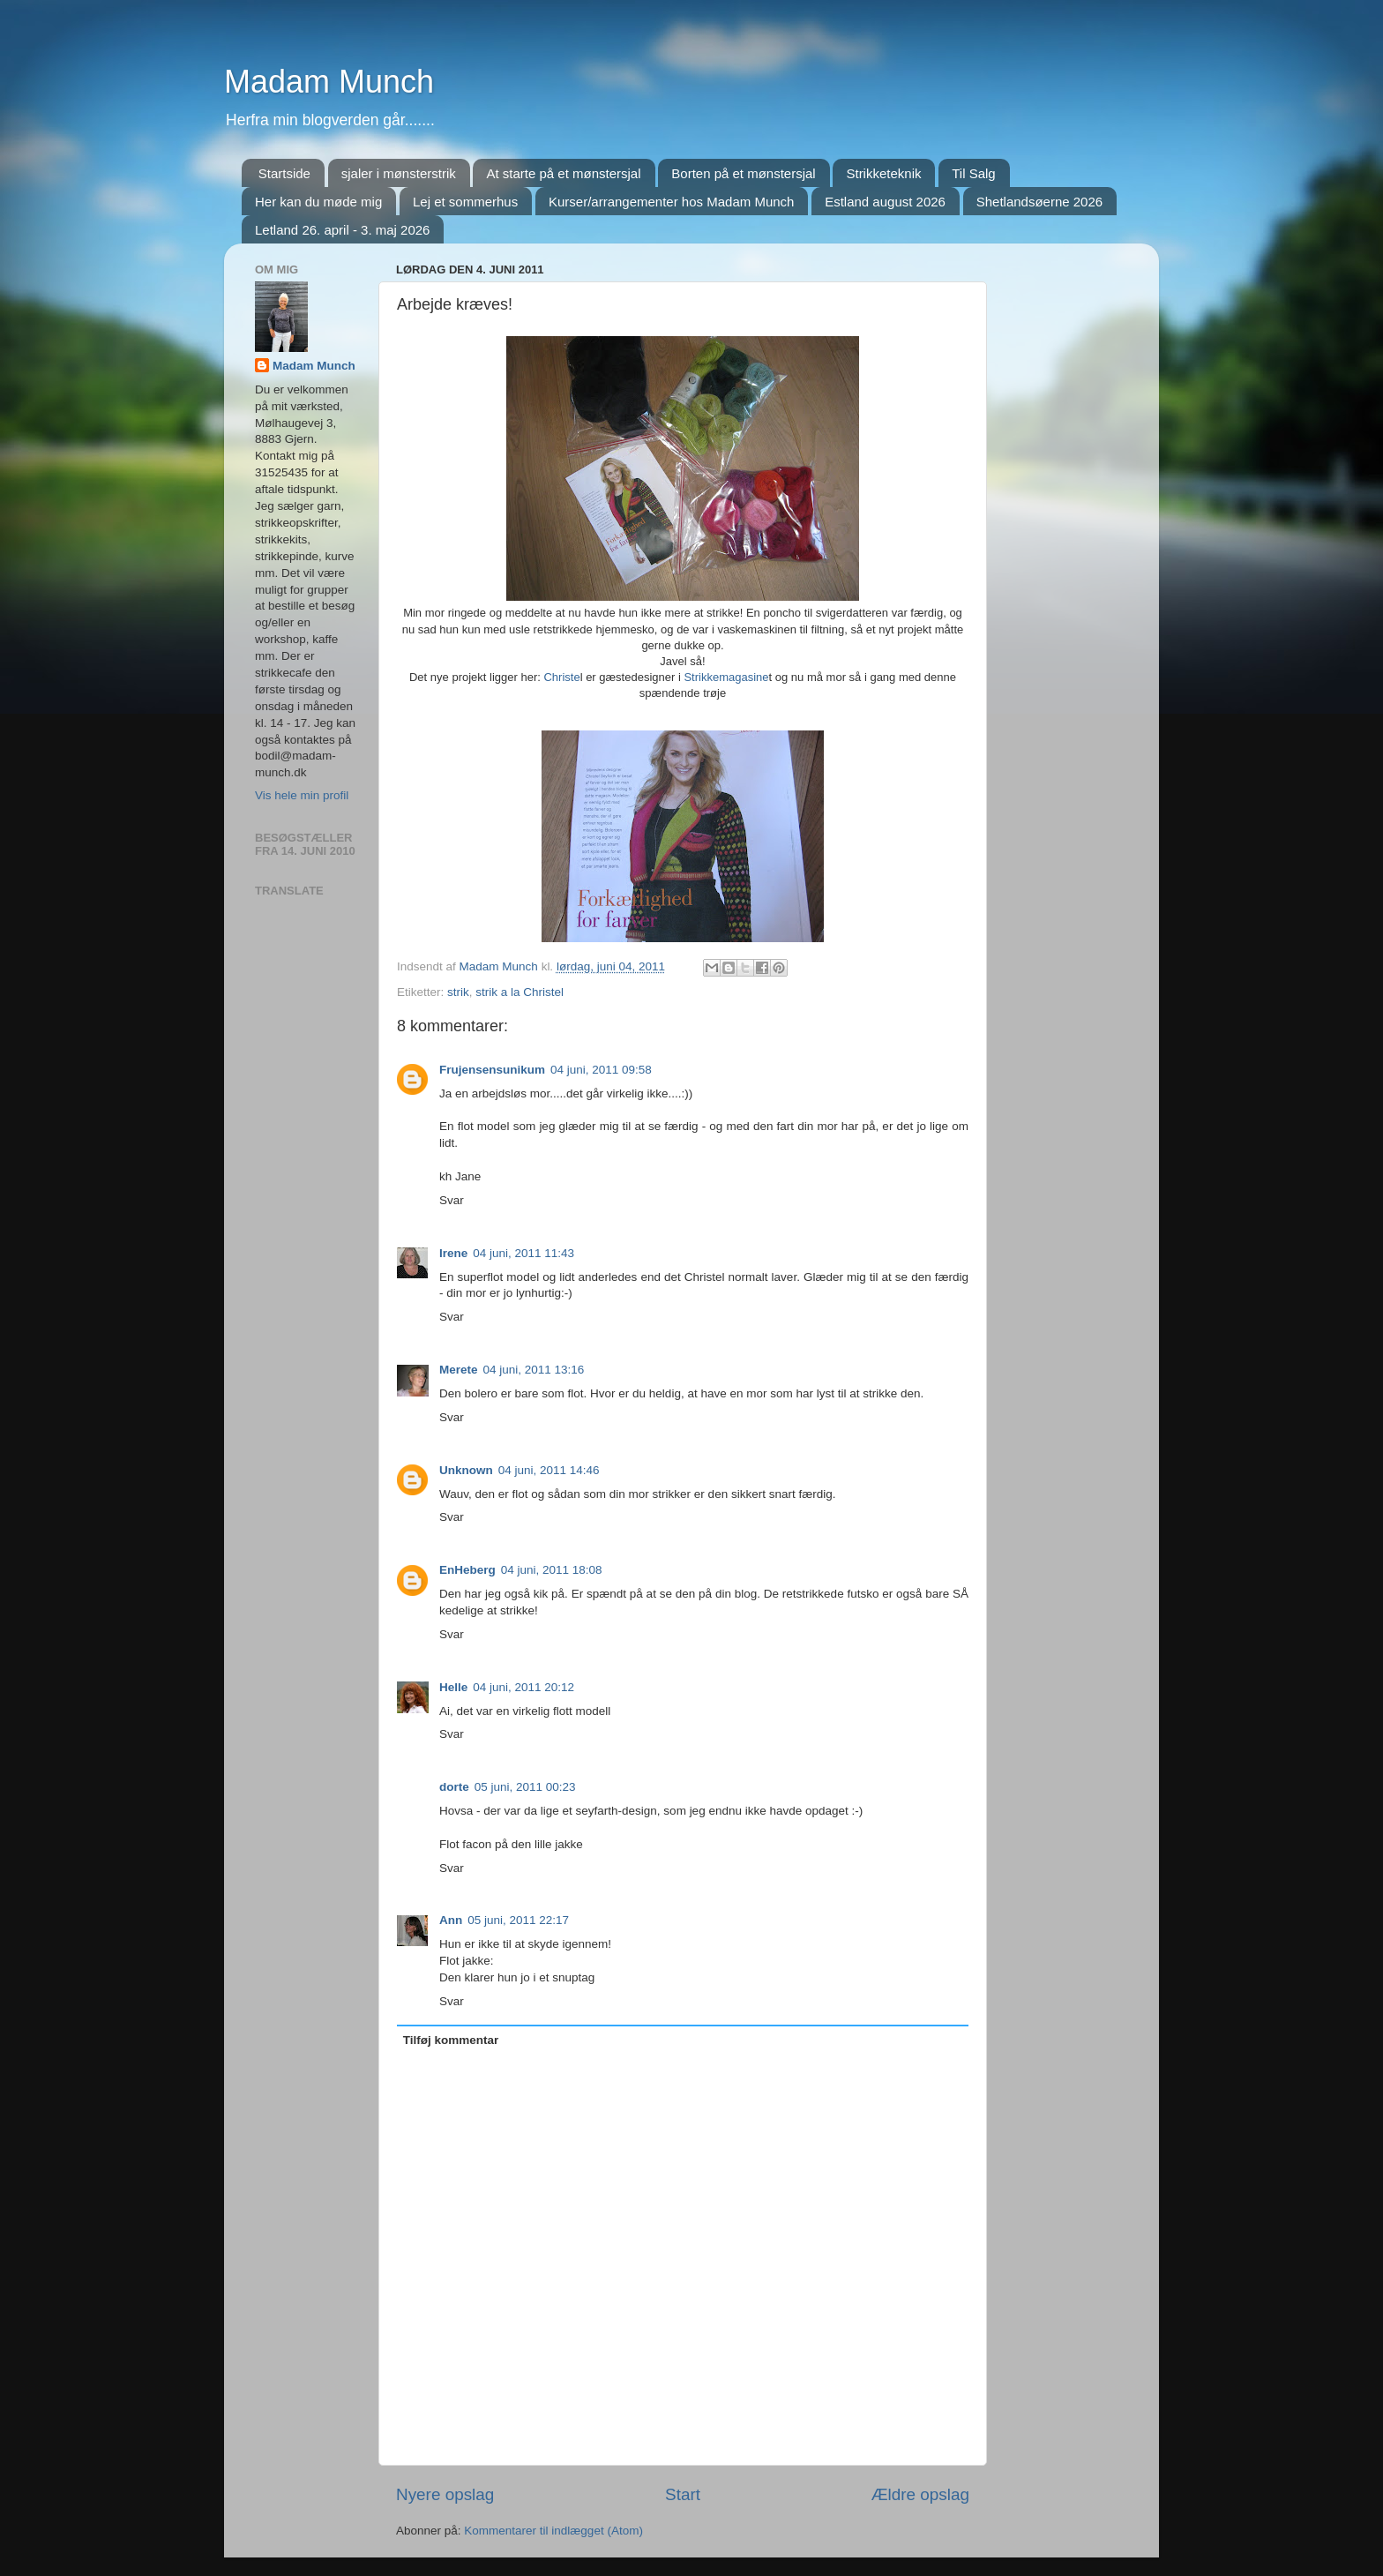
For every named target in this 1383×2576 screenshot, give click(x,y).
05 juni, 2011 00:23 (525, 1786)
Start (682, 2494)
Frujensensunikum (492, 1069)
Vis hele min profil (301, 795)
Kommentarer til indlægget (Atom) (553, 2530)
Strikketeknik (883, 173)
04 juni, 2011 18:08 (551, 1569)
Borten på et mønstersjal (743, 173)
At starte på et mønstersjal (563, 173)
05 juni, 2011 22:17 (518, 1920)
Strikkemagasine (726, 677)
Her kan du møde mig (318, 201)
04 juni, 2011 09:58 (601, 1069)
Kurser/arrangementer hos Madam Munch (671, 201)
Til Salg (973, 173)
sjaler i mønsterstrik (398, 173)
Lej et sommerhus (465, 201)
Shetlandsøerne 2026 (1039, 201)
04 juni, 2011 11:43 (523, 1253)
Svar (451, 1200)
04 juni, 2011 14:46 (549, 1470)
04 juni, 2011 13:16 (534, 1369)
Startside (284, 173)
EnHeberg (467, 1569)
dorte (454, 1786)
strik (458, 992)
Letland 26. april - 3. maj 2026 (342, 229)
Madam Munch (329, 82)
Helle (453, 1687)
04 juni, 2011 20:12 (523, 1687)
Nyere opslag (445, 2494)
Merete (458, 1369)
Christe (561, 677)
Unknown (466, 1470)
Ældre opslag (920, 2494)
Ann (450, 1920)
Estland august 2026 (885, 201)
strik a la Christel (519, 992)
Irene (453, 1253)
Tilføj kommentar (451, 2040)
